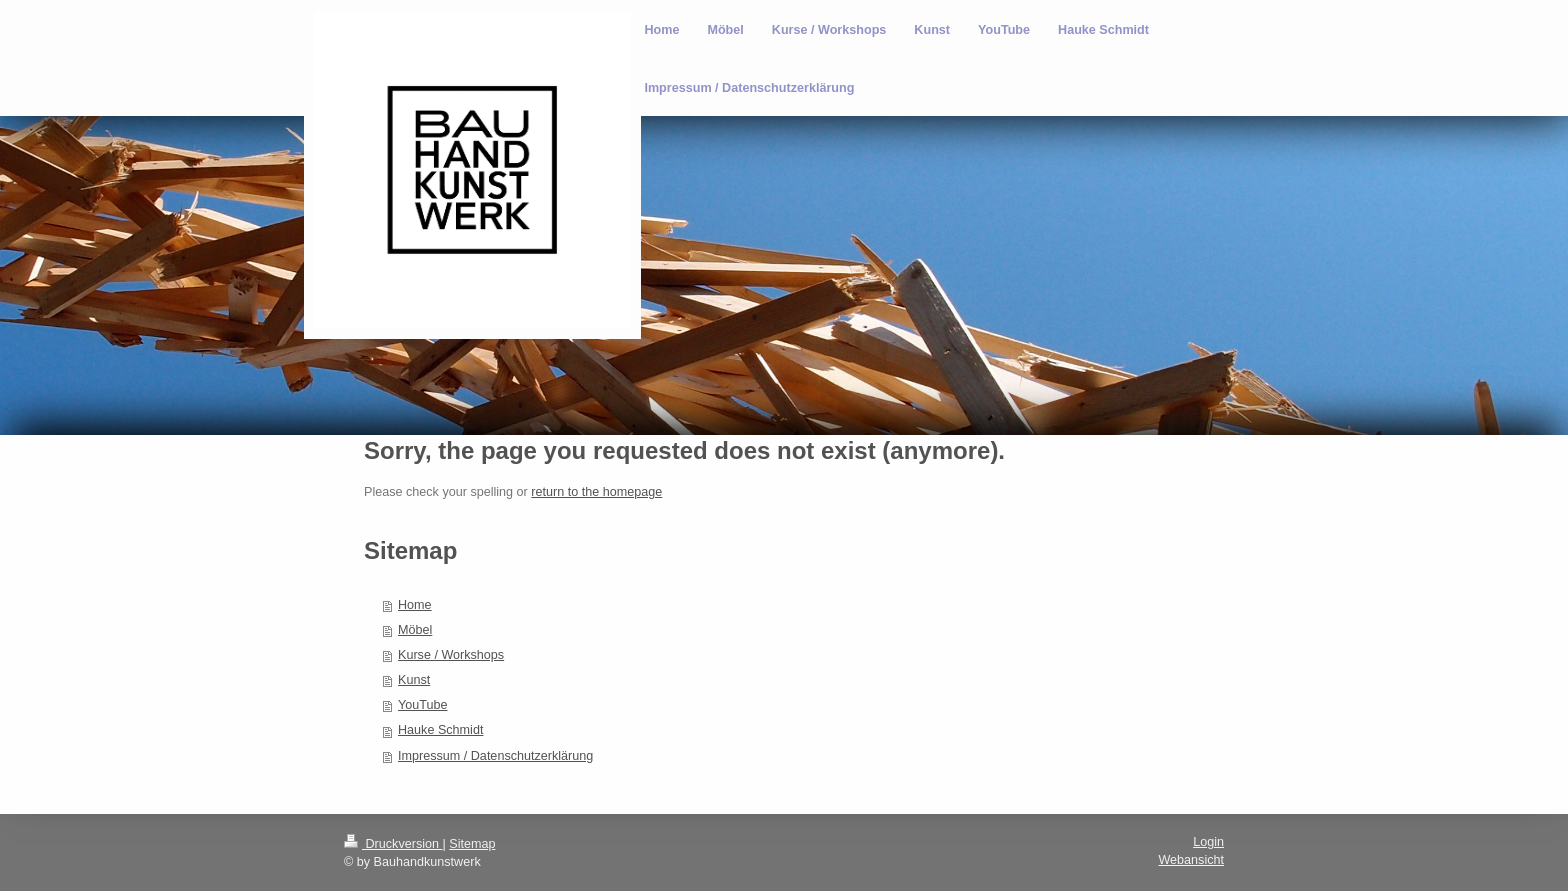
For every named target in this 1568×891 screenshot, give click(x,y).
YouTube (423, 705)
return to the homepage (596, 492)
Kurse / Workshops (451, 655)
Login (1208, 842)
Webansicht (1191, 860)
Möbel (415, 630)
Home (415, 605)
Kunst (414, 680)
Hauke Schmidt (440, 730)
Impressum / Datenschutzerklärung (495, 756)
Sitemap (472, 844)
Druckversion (393, 844)
